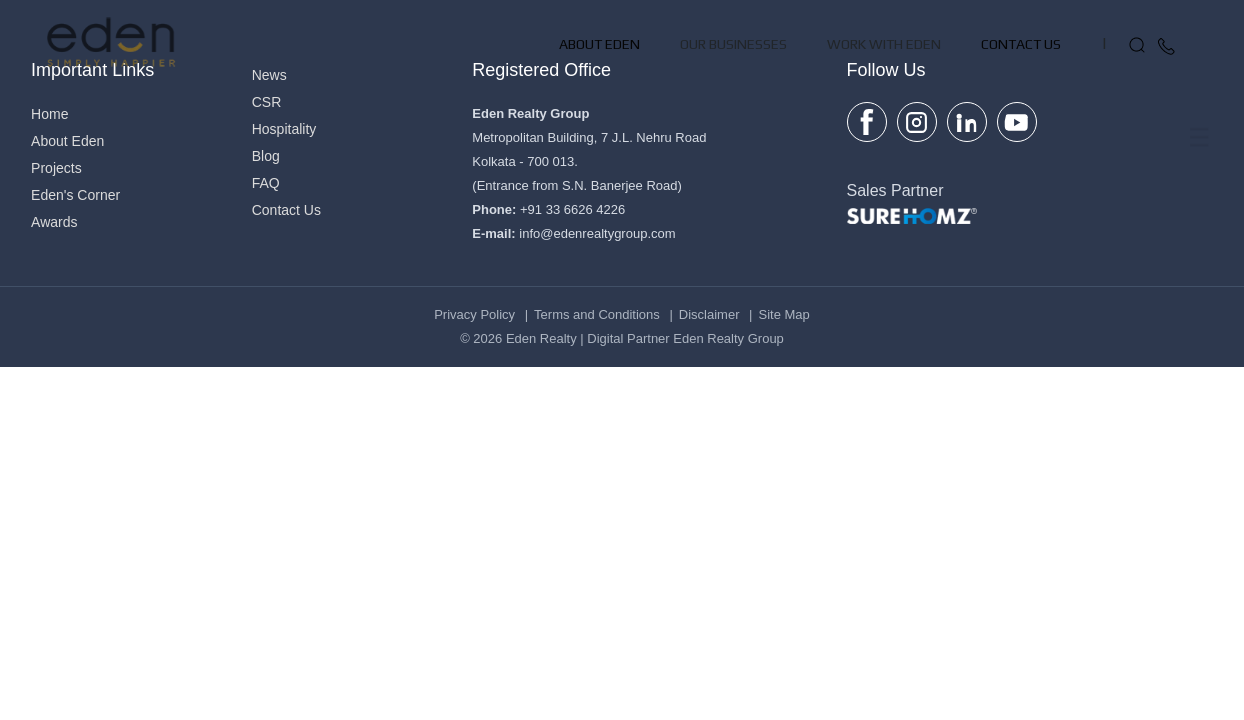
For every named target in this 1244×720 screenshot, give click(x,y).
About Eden (599, 120)
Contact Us (1021, 120)
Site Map (784, 314)
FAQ (266, 183)
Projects (56, 168)
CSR (267, 102)
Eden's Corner (75, 195)
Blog (266, 156)
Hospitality (284, 129)
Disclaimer (709, 314)
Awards (54, 222)
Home (49, 114)
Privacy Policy (474, 314)
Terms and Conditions (597, 314)
